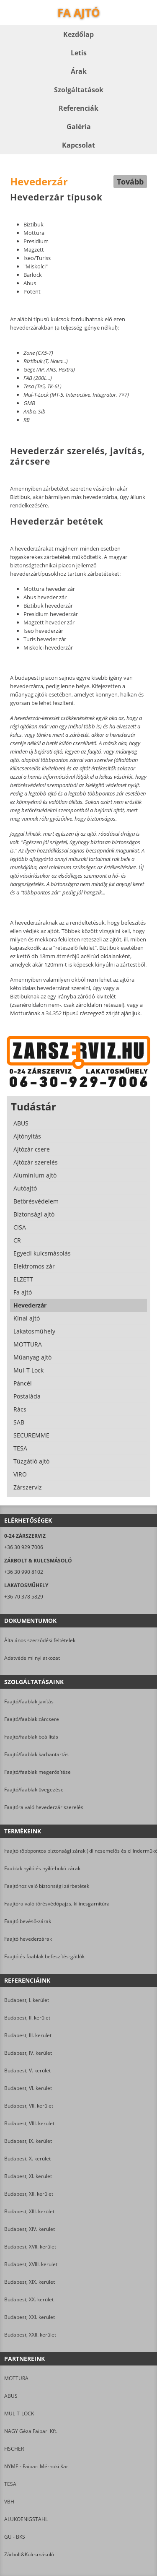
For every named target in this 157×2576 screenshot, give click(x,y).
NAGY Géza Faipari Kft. (30, 2431)
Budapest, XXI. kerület (29, 2317)
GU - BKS (14, 2536)
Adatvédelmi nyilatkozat (32, 1657)
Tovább (130, 182)
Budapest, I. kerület (26, 2000)
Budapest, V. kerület (27, 2070)
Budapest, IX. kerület (28, 2141)
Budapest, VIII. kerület (29, 2123)
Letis (79, 52)
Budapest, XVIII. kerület (30, 2264)
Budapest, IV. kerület (28, 2052)
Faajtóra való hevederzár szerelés (43, 1807)
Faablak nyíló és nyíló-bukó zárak (42, 1868)
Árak (79, 71)
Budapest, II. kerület (27, 2017)
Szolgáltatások (78, 89)
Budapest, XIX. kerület (29, 2281)
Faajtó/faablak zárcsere (31, 1719)
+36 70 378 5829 (23, 1596)
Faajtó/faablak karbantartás (36, 1754)
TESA (10, 2484)
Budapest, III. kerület (27, 2035)
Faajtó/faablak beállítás (31, 1736)
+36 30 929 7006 (23, 1547)
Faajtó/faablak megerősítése (37, 1771)
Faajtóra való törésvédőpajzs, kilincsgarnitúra (57, 1903)
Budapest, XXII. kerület (30, 2334)
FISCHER (14, 2448)
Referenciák (78, 108)
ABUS (11, 2395)
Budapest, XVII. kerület (30, 2246)
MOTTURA (16, 2378)
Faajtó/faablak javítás (29, 1701)
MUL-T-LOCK (19, 2413)
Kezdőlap (78, 34)
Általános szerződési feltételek (39, 1640)
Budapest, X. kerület (27, 2158)
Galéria (79, 126)
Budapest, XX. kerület (29, 2299)
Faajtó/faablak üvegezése (34, 1789)
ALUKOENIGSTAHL (26, 2519)
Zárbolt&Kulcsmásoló (29, 2554)
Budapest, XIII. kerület (29, 2211)
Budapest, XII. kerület (28, 2193)
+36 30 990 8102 (23, 1571)
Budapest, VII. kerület (28, 2105)
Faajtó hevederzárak (28, 1938)
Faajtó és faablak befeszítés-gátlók (44, 1956)
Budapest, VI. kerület (28, 2088)
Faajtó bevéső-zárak (27, 1921)
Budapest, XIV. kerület (29, 2229)
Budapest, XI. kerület (28, 2176)
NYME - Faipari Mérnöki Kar (36, 2466)
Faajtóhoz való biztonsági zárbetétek (46, 1886)
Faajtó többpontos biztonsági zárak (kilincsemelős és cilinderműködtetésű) (78, 1850)
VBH (9, 2501)
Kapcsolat (78, 145)
